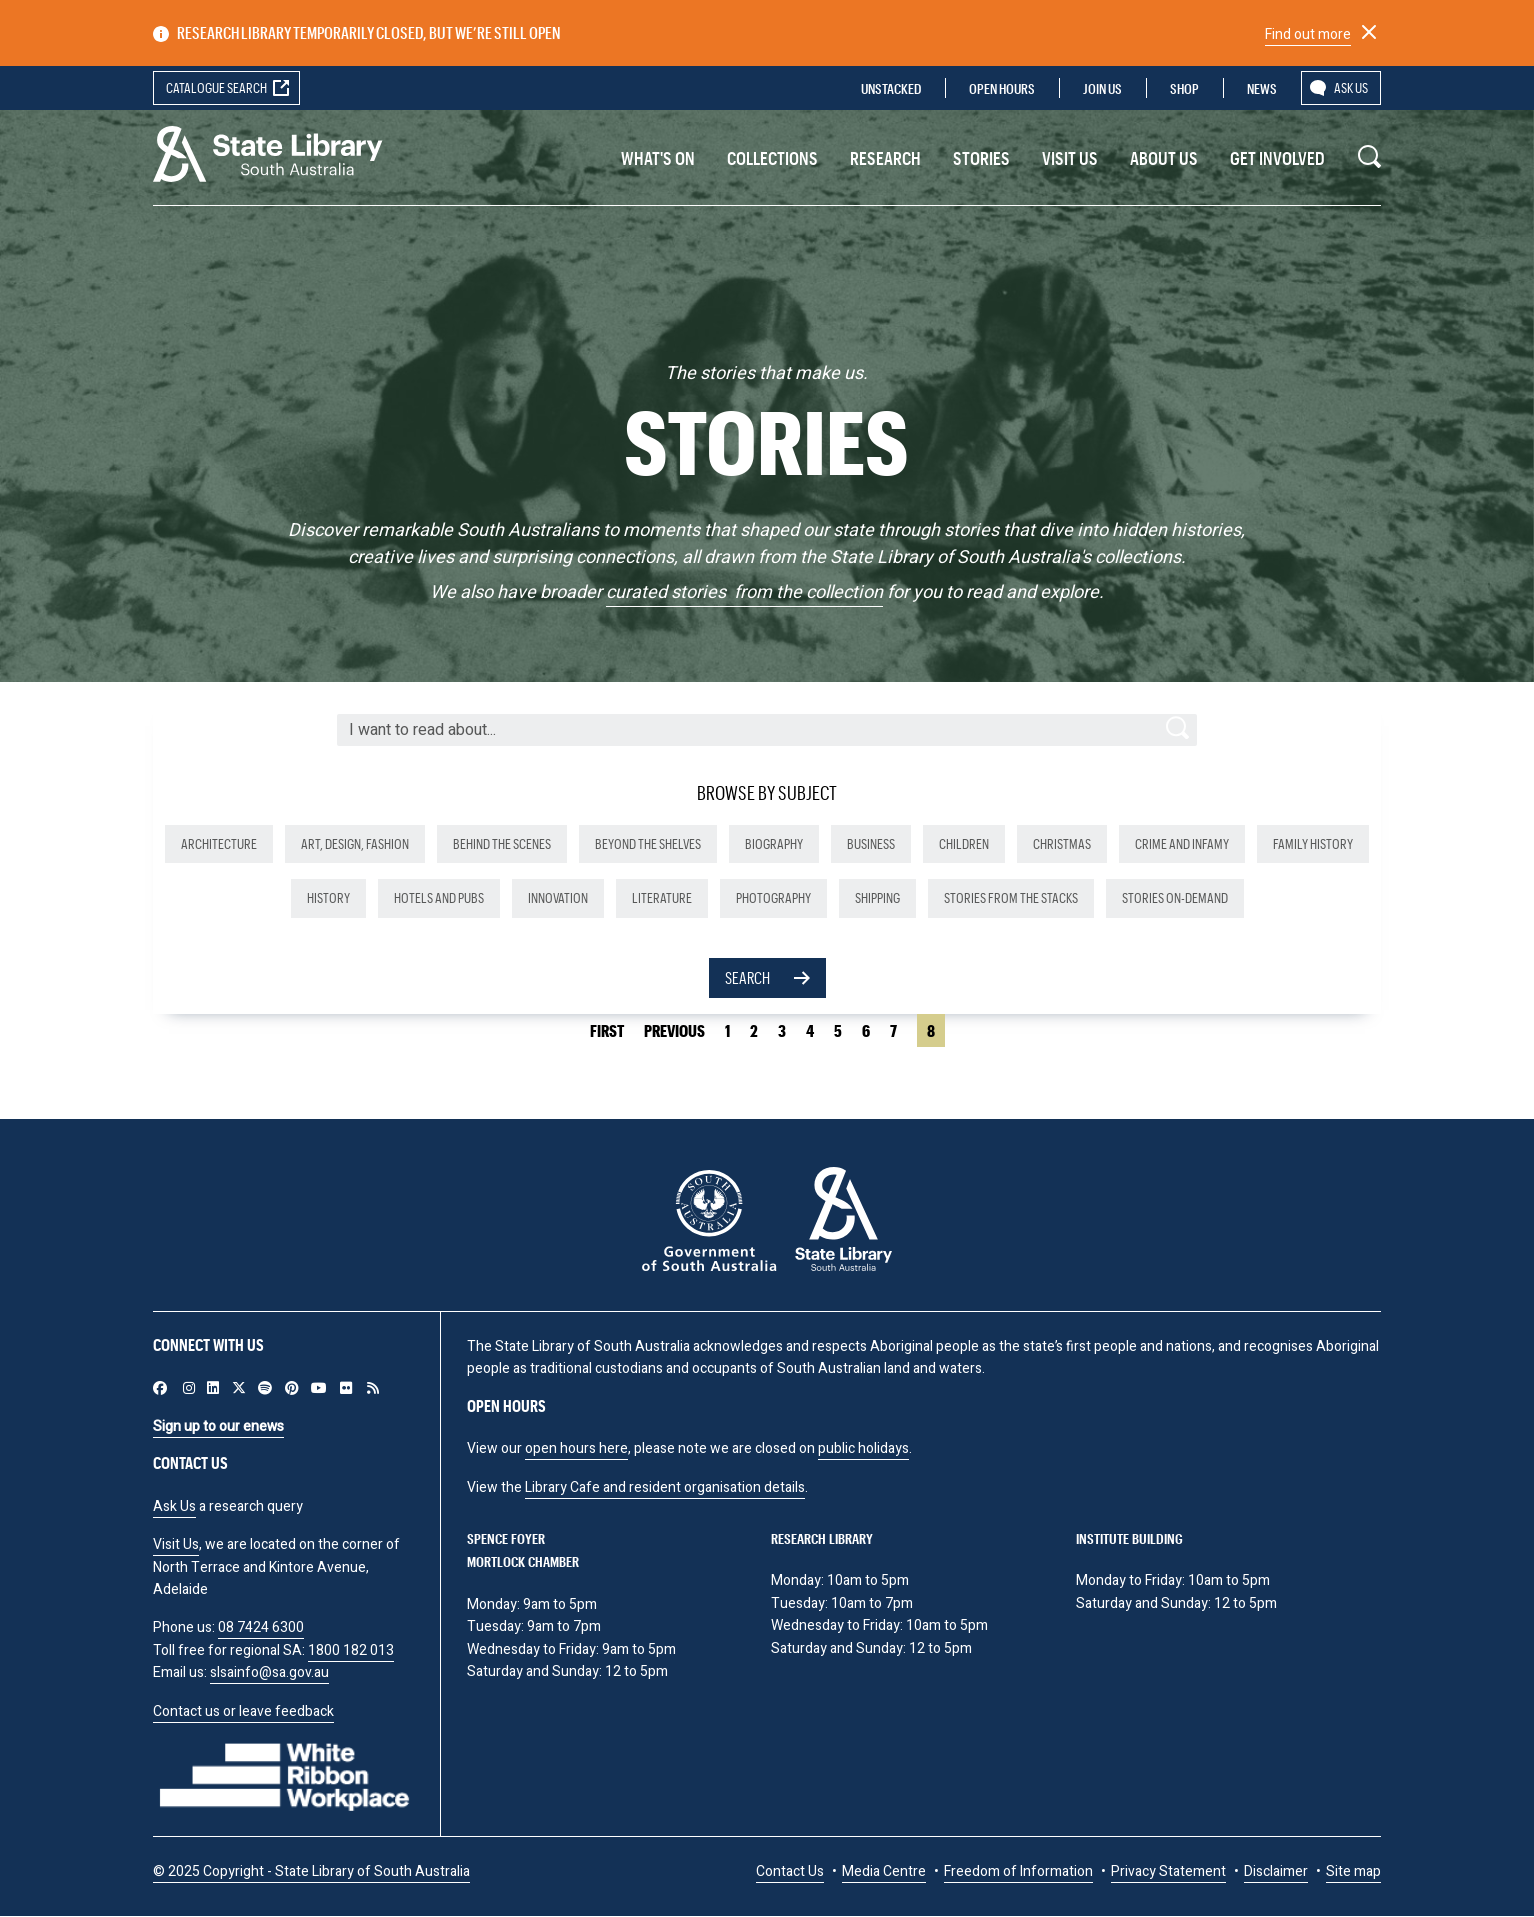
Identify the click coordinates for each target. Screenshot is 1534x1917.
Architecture (219, 843)
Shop (1184, 88)
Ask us (1351, 87)
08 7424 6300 (261, 1627)
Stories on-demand (1175, 897)
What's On (658, 158)
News (1262, 88)
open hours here (576, 1448)
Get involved (1277, 158)
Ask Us (174, 1506)
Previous (674, 1030)
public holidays (863, 1448)
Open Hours (1002, 88)
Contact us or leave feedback (243, 1711)
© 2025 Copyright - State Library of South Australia (311, 1871)
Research (885, 158)
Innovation (558, 897)
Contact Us (790, 1871)
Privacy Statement (1168, 1871)
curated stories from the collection (744, 592)
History (328, 897)
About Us (1164, 158)
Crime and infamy (1182, 843)
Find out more (1308, 34)
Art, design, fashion (355, 843)
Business (871, 843)
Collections (772, 158)
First (607, 1030)
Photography (773, 897)
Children (964, 843)
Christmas (1062, 843)
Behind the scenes (502, 843)
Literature (662, 897)
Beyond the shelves (648, 843)
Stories (981, 158)
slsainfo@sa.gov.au (269, 1672)
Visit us (1070, 158)
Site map (1353, 1871)
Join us (1102, 88)
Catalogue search (216, 87)
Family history (1313, 843)
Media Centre (884, 1871)
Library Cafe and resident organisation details (665, 1487)
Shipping (877, 897)
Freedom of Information (1018, 1871)
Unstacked (891, 88)
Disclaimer (1276, 1871)
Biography (774, 843)
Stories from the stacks (1011, 897)
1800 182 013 (351, 1650)
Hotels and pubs (439, 897)
